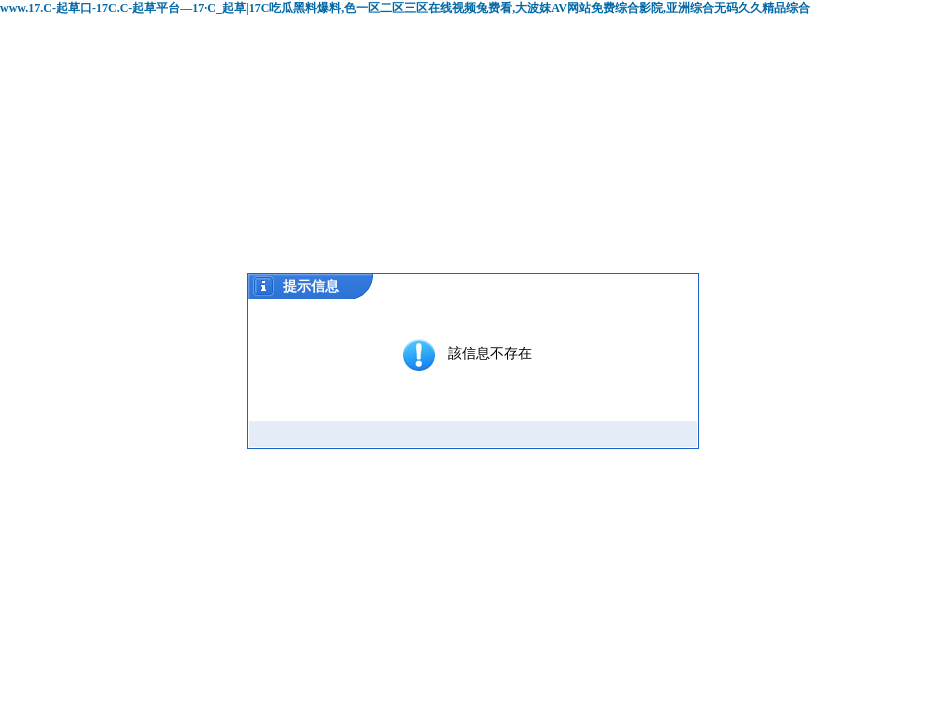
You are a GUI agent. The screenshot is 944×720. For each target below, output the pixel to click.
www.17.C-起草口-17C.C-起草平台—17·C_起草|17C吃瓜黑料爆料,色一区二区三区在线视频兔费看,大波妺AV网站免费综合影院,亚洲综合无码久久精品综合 (405, 8)
